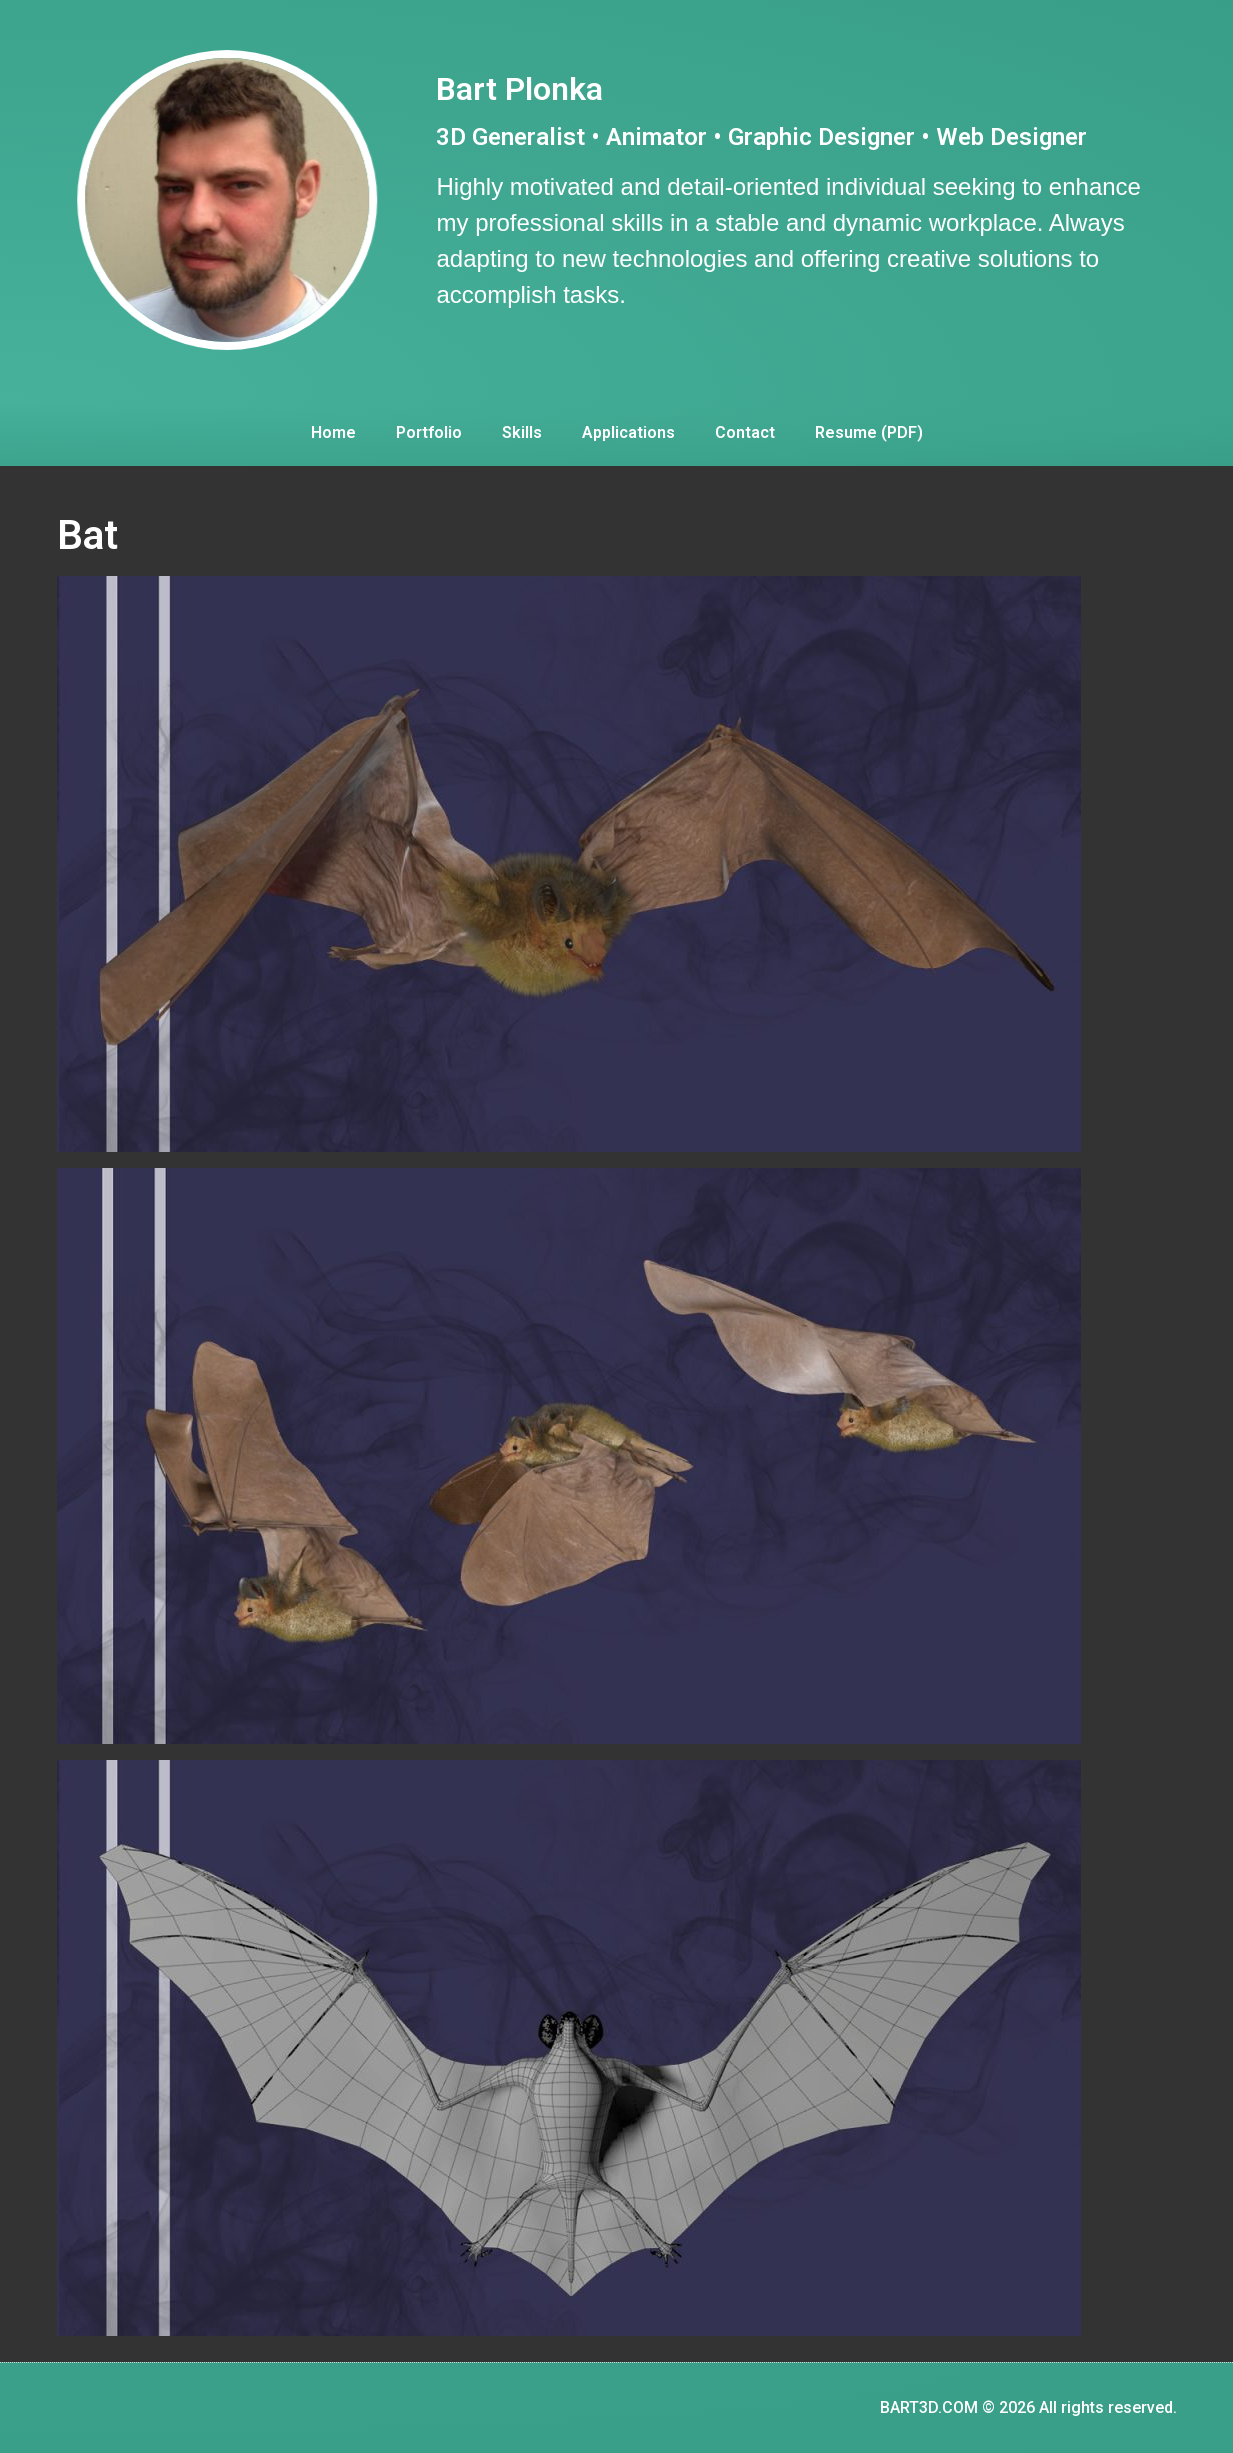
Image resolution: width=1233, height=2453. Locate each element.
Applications (628, 432)
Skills (522, 432)
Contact (745, 432)
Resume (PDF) (869, 432)
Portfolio (429, 432)
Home (333, 432)
